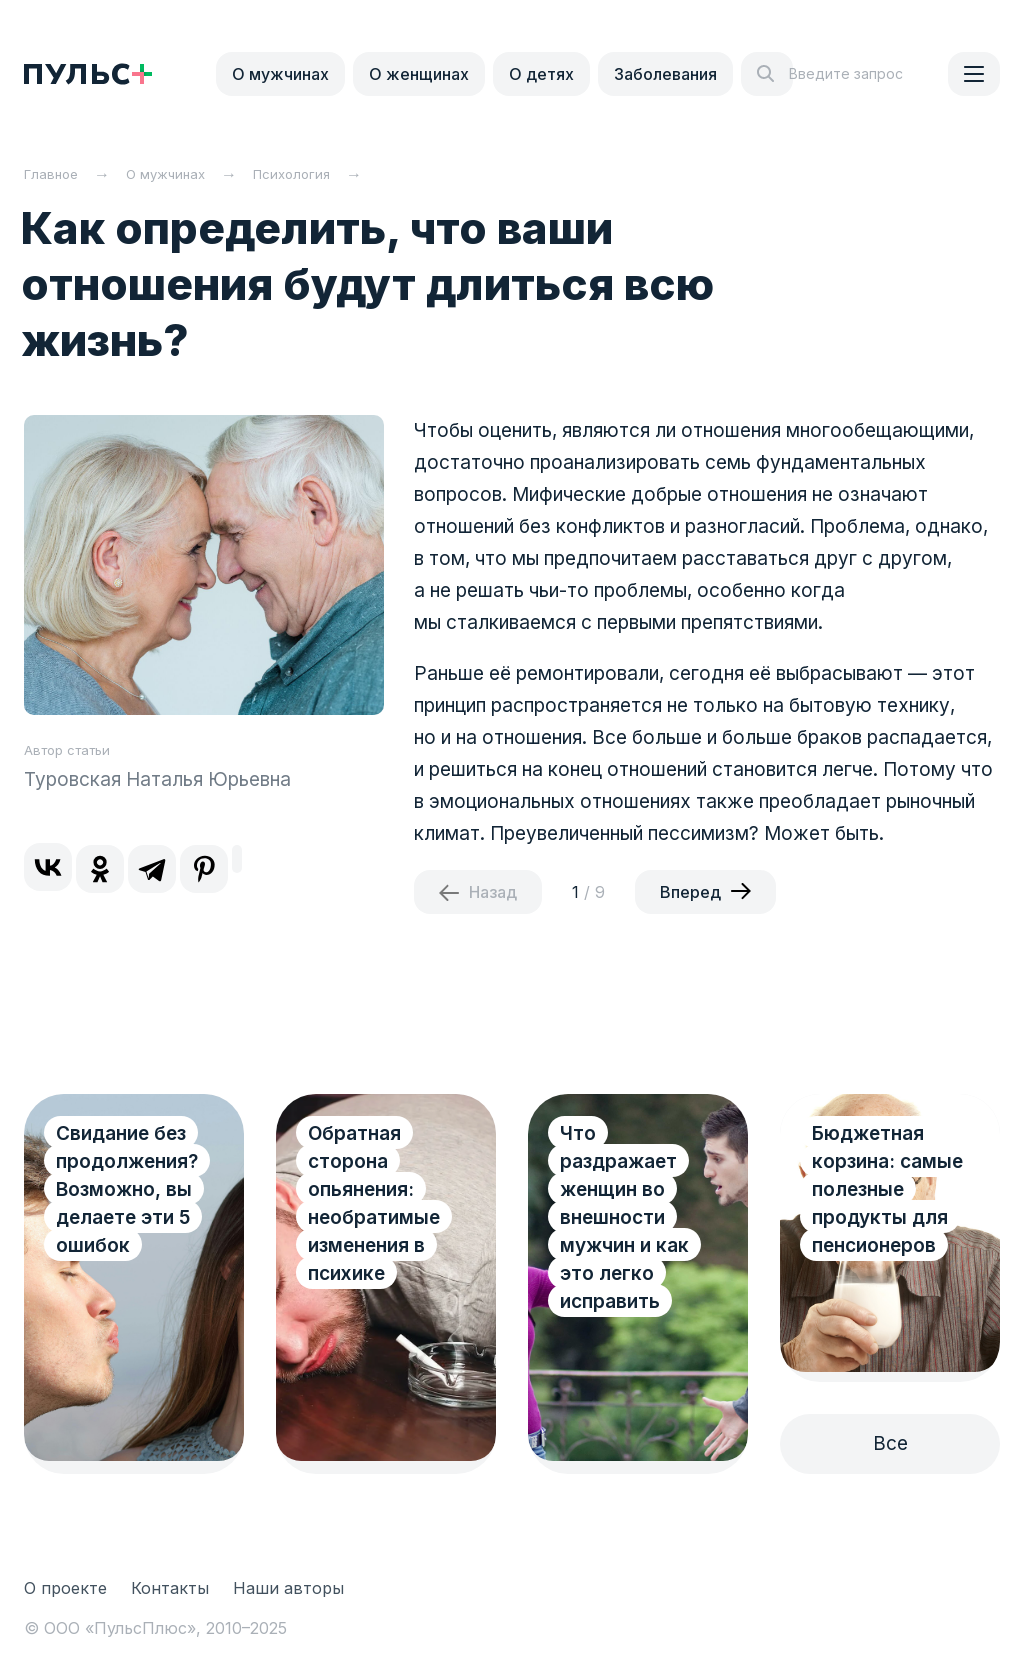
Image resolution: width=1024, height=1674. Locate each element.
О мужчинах (280, 74)
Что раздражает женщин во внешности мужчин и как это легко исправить (624, 1217)
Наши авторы (288, 1588)
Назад (493, 892)
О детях (541, 74)
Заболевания (665, 74)
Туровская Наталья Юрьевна (157, 779)
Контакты (170, 1588)
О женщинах (419, 74)
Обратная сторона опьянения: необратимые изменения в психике (374, 1203)
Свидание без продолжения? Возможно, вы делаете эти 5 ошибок (127, 1189)
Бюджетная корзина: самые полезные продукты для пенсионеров (887, 1189)
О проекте (65, 1588)
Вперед (690, 892)
